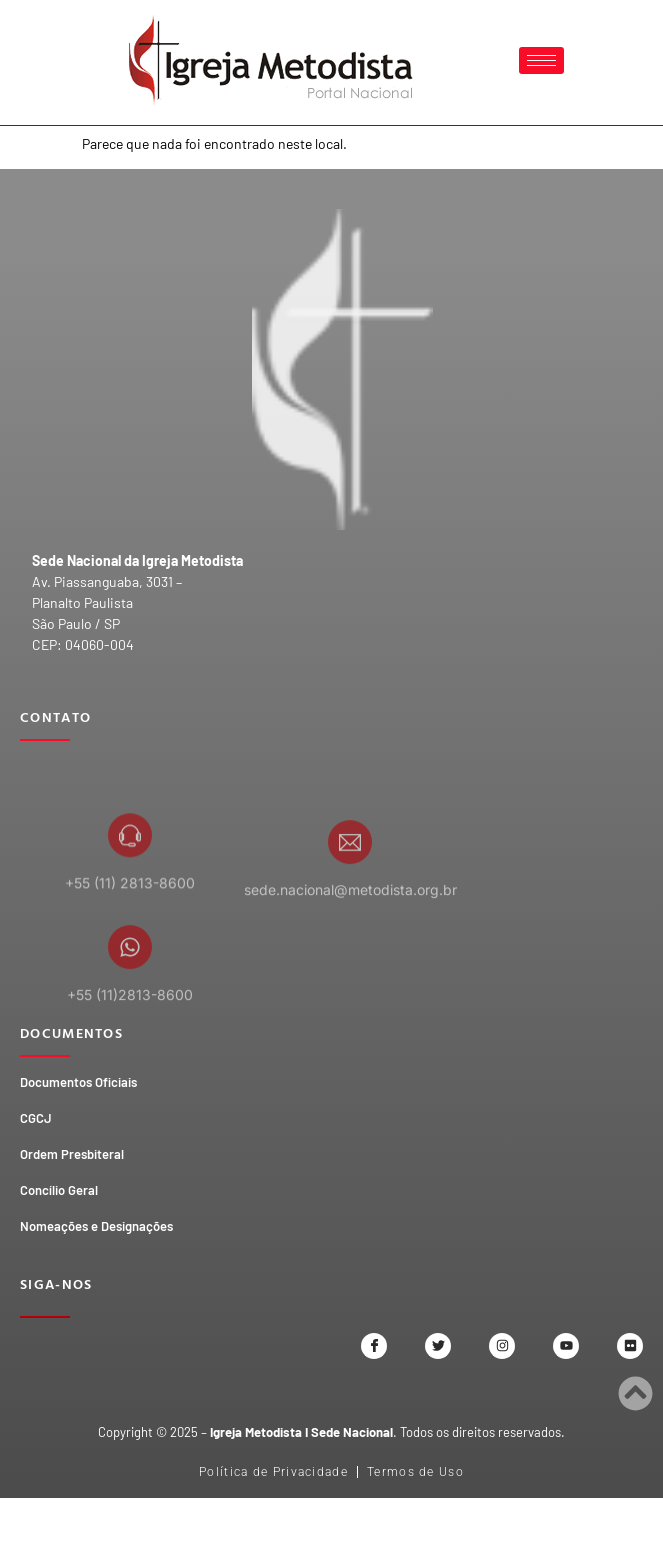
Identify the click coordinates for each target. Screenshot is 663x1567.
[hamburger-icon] (541, 60)
